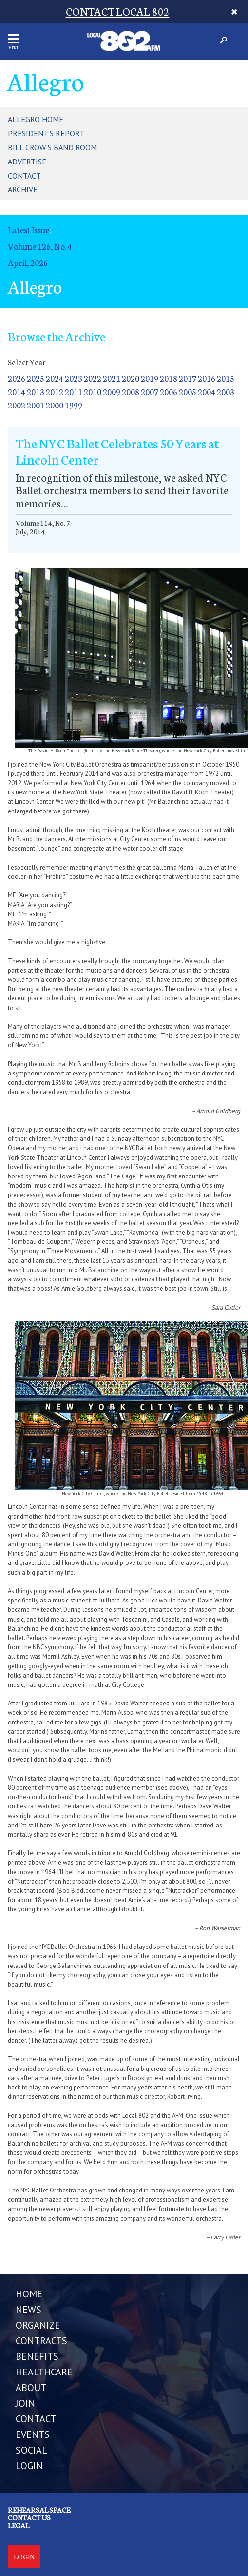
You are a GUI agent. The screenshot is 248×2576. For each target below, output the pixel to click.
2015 (225, 378)
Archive (23, 189)
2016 (206, 378)
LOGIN (29, 2466)
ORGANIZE (38, 2325)
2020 (130, 378)
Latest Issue (28, 229)
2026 (16, 378)
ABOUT (31, 2388)
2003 (225, 391)
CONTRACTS (41, 2341)
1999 (73, 405)
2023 (73, 378)
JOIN (25, 2403)
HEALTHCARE (44, 2372)
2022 (92, 378)
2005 (187, 391)
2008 (130, 391)
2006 (168, 391)
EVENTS (33, 2434)
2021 (111, 378)
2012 (54, 391)
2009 (111, 391)
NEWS (28, 2309)
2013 (35, 391)
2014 (16, 391)
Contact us (29, 2517)
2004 (206, 391)
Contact (24, 176)
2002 (16, 405)
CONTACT (36, 2419)
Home (29, 2294)
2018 (168, 378)
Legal (18, 2525)
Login (24, 2556)
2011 (73, 391)
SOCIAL (31, 2450)
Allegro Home (35, 119)
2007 (149, 391)
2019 (149, 378)
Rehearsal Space (39, 2510)
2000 (54, 405)
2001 (35, 405)
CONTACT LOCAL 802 (118, 11)
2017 (187, 378)
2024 (54, 378)
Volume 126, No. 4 (40, 246)
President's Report (46, 133)
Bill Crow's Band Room (52, 147)
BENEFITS (37, 2356)
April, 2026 (28, 262)
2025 (35, 378)
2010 (92, 391)
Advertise (27, 161)
